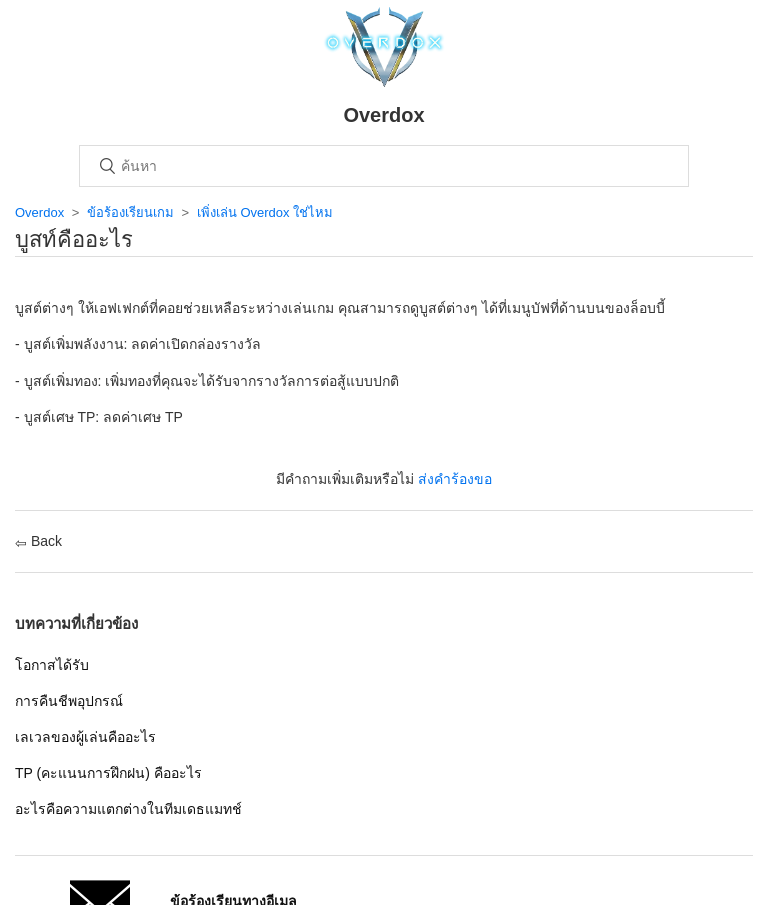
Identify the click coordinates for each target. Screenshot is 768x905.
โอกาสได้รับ (52, 665)
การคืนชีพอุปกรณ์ (69, 701)
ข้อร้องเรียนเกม (130, 212)
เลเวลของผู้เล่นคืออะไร (85, 737)
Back (38, 541)
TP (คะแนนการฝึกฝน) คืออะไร (108, 773)
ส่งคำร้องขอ (455, 479)
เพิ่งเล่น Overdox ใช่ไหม (265, 212)
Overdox (39, 212)
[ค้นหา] (384, 166)
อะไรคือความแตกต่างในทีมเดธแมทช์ (128, 809)
